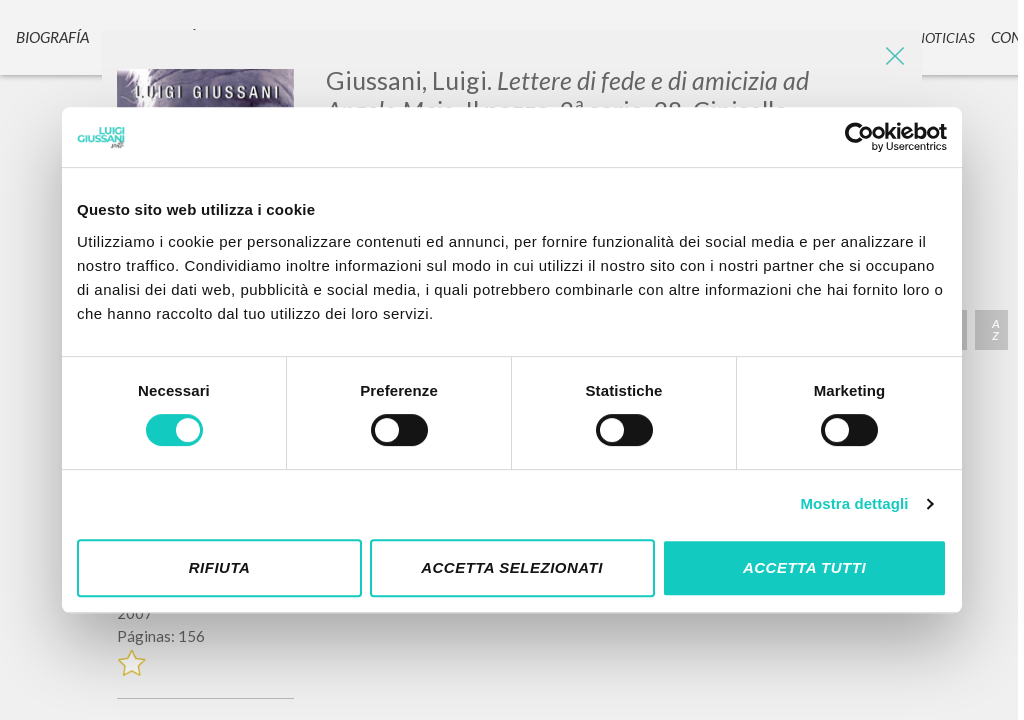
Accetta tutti (804, 567)
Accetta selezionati (512, 567)
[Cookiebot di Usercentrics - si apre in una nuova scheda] (859, 137)
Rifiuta (220, 567)
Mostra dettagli (854, 503)
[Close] (892, 60)
